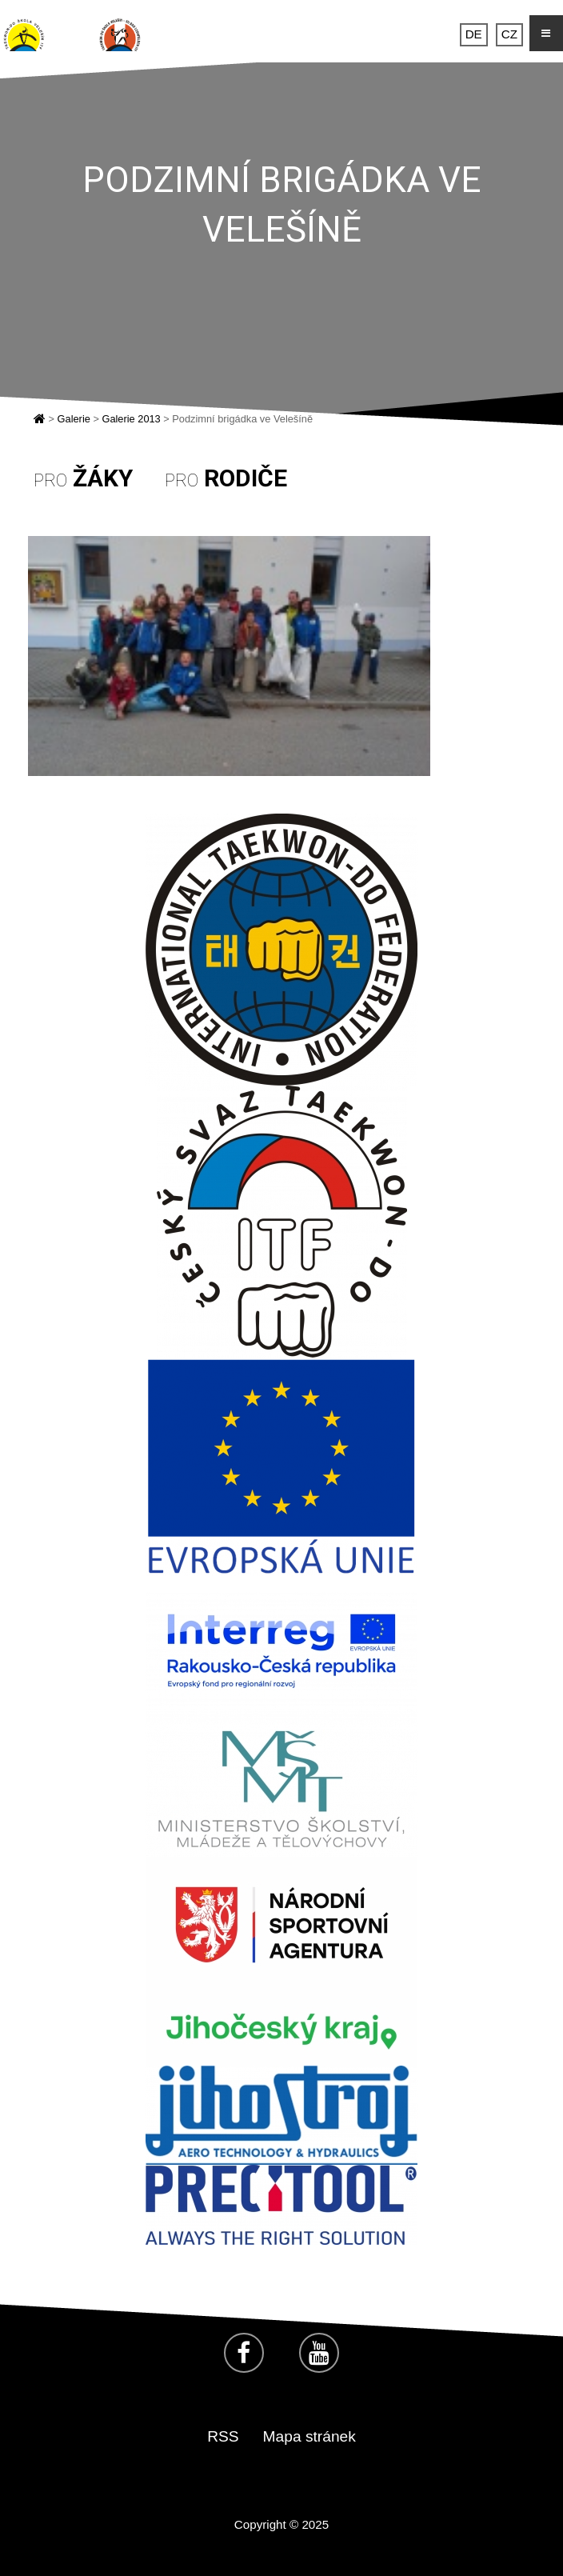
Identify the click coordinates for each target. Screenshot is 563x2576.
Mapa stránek (309, 2436)
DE (473, 35)
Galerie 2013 (131, 419)
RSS (222, 2436)
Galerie (74, 419)
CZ (509, 35)
